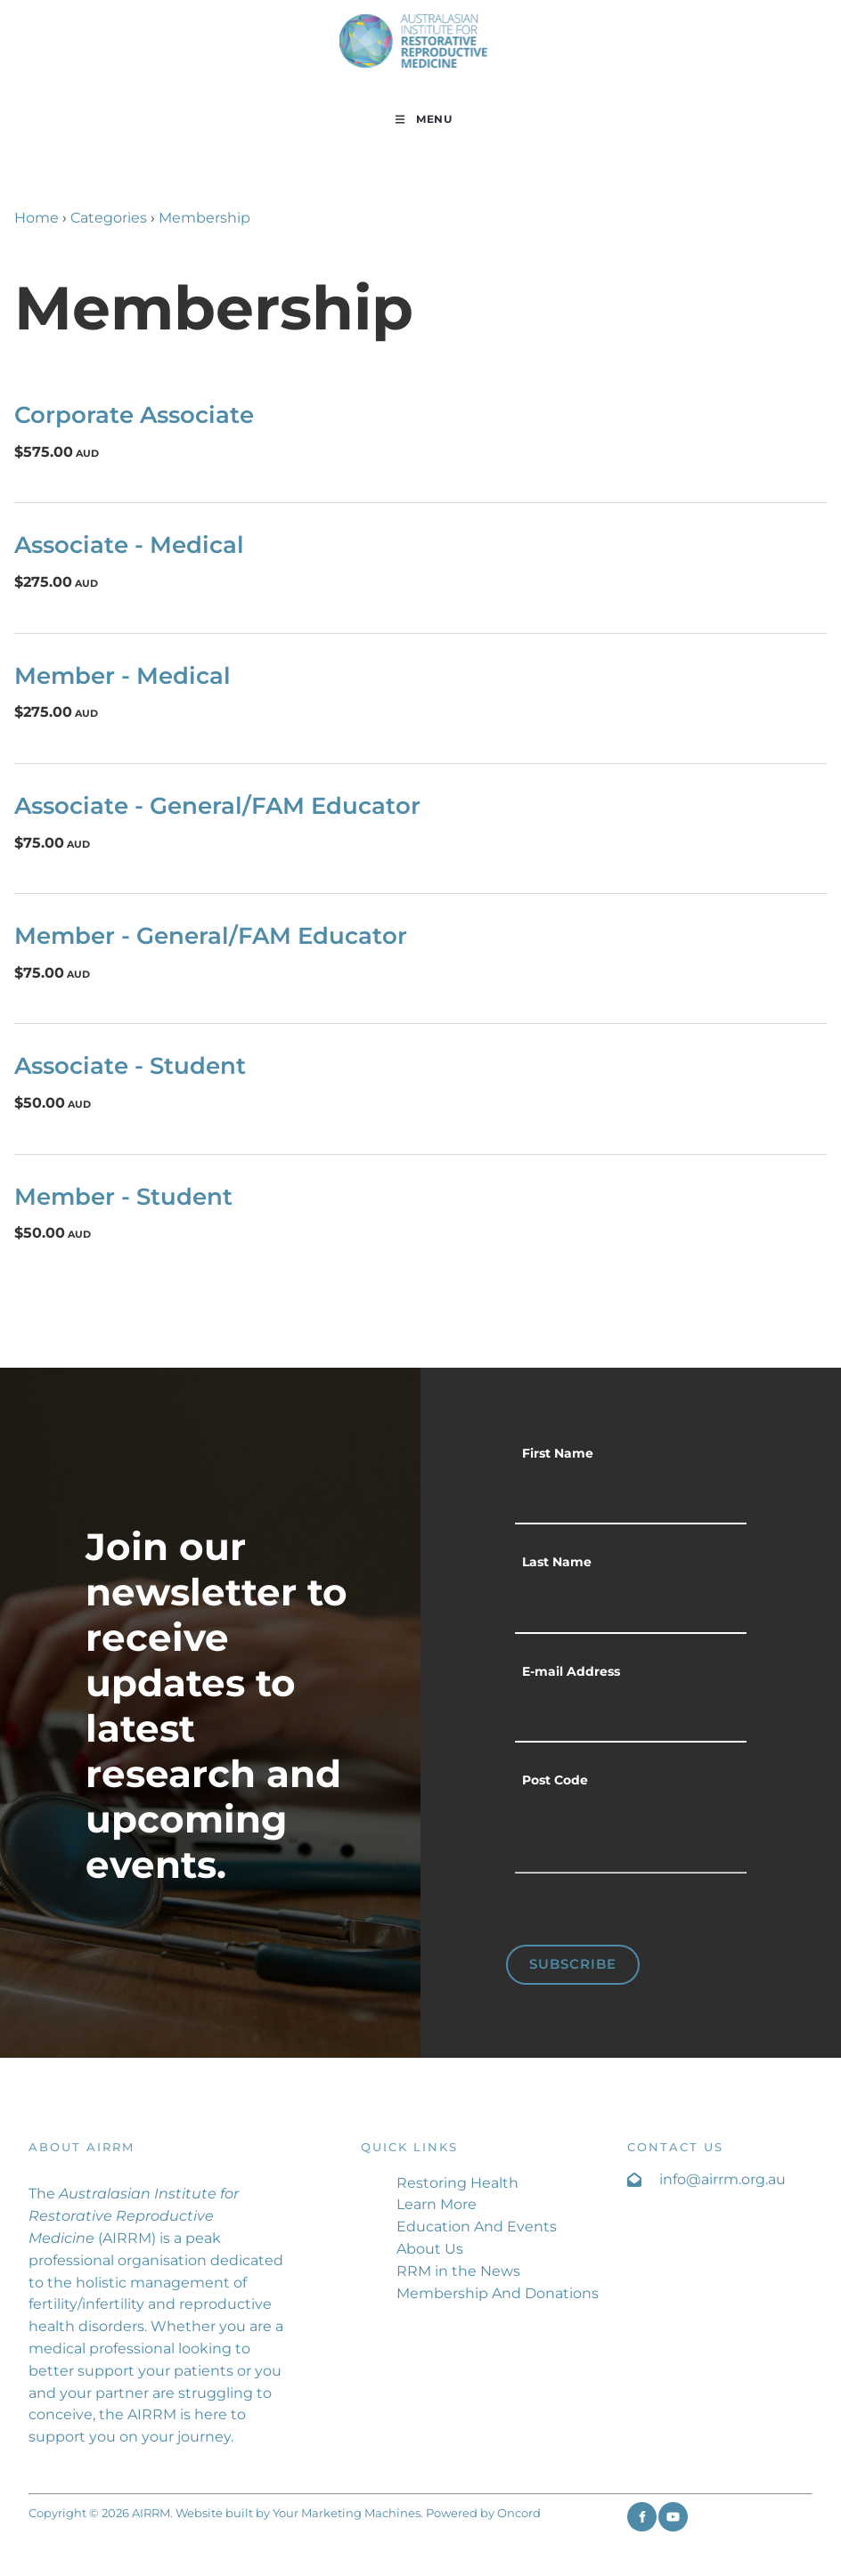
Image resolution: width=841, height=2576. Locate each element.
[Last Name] (631, 1607)
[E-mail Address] (631, 1716)
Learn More (436, 2204)
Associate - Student (130, 1065)
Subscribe (572, 1963)
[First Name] (631, 1498)
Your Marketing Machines (346, 2513)
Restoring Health (457, 2182)
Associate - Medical (129, 544)
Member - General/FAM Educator (210, 935)
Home (36, 217)
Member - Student (123, 1196)
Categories (108, 217)
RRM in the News (458, 2271)
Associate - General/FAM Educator (217, 805)
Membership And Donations (497, 2293)
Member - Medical (122, 675)
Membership (204, 217)
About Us (429, 2248)
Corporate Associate (134, 414)
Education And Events (476, 2226)
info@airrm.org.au (722, 2179)
